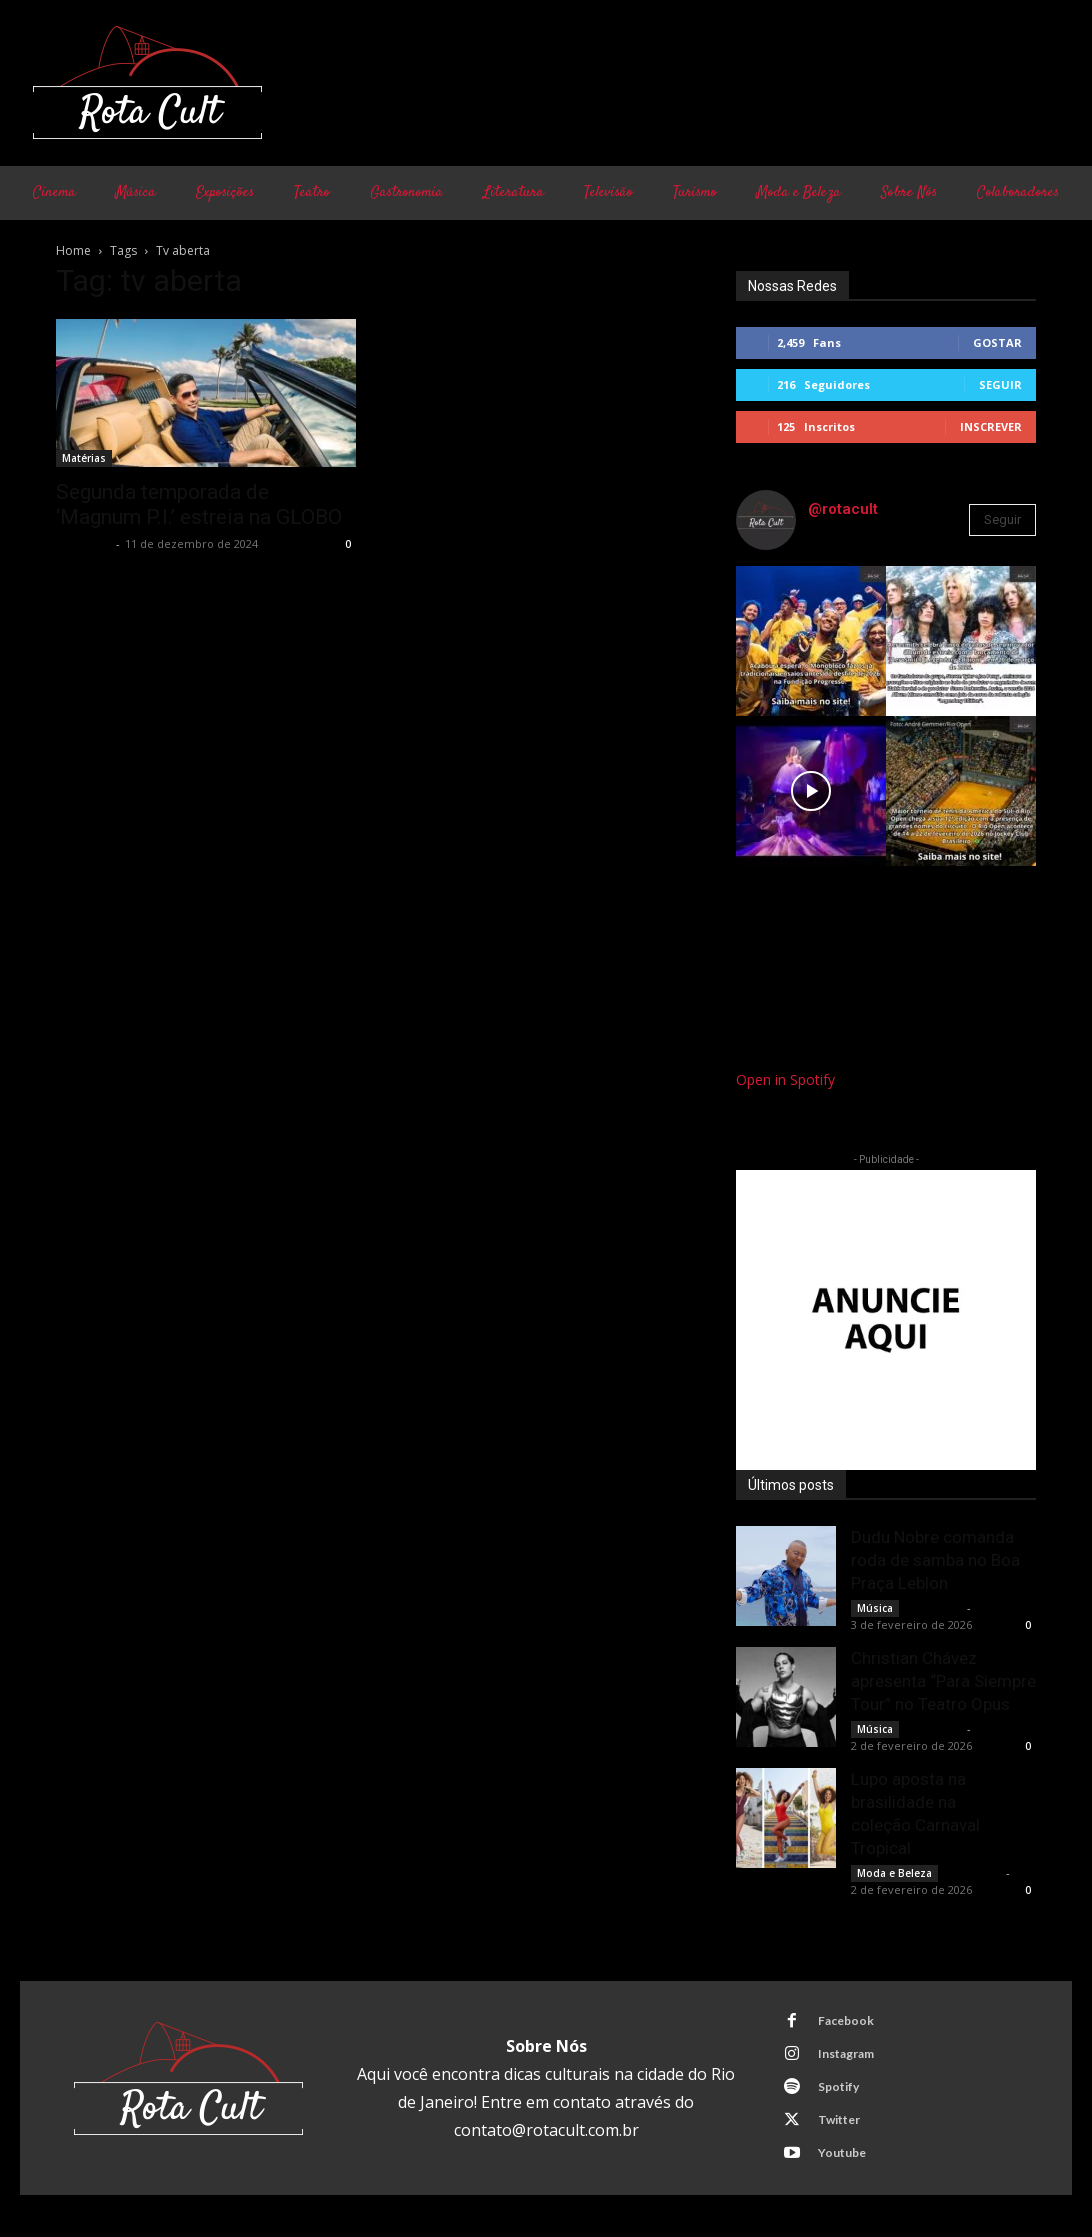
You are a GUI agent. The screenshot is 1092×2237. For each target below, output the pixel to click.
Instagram (844, 2053)
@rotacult (843, 509)
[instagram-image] (811, 641)
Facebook (844, 2020)
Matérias (84, 458)
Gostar (997, 342)
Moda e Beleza (894, 1873)
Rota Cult (83, 543)
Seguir (1000, 384)
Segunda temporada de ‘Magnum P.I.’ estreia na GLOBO (199, 504)
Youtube (840, 2152)
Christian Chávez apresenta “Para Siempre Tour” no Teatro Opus (943, 1681)
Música (875, 1608)
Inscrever (991, 426)
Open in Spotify (785, 1079)
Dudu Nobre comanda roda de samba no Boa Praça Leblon (935, 1560)
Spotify (836, 2086)
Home (73, 250)
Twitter (837, 2119)
